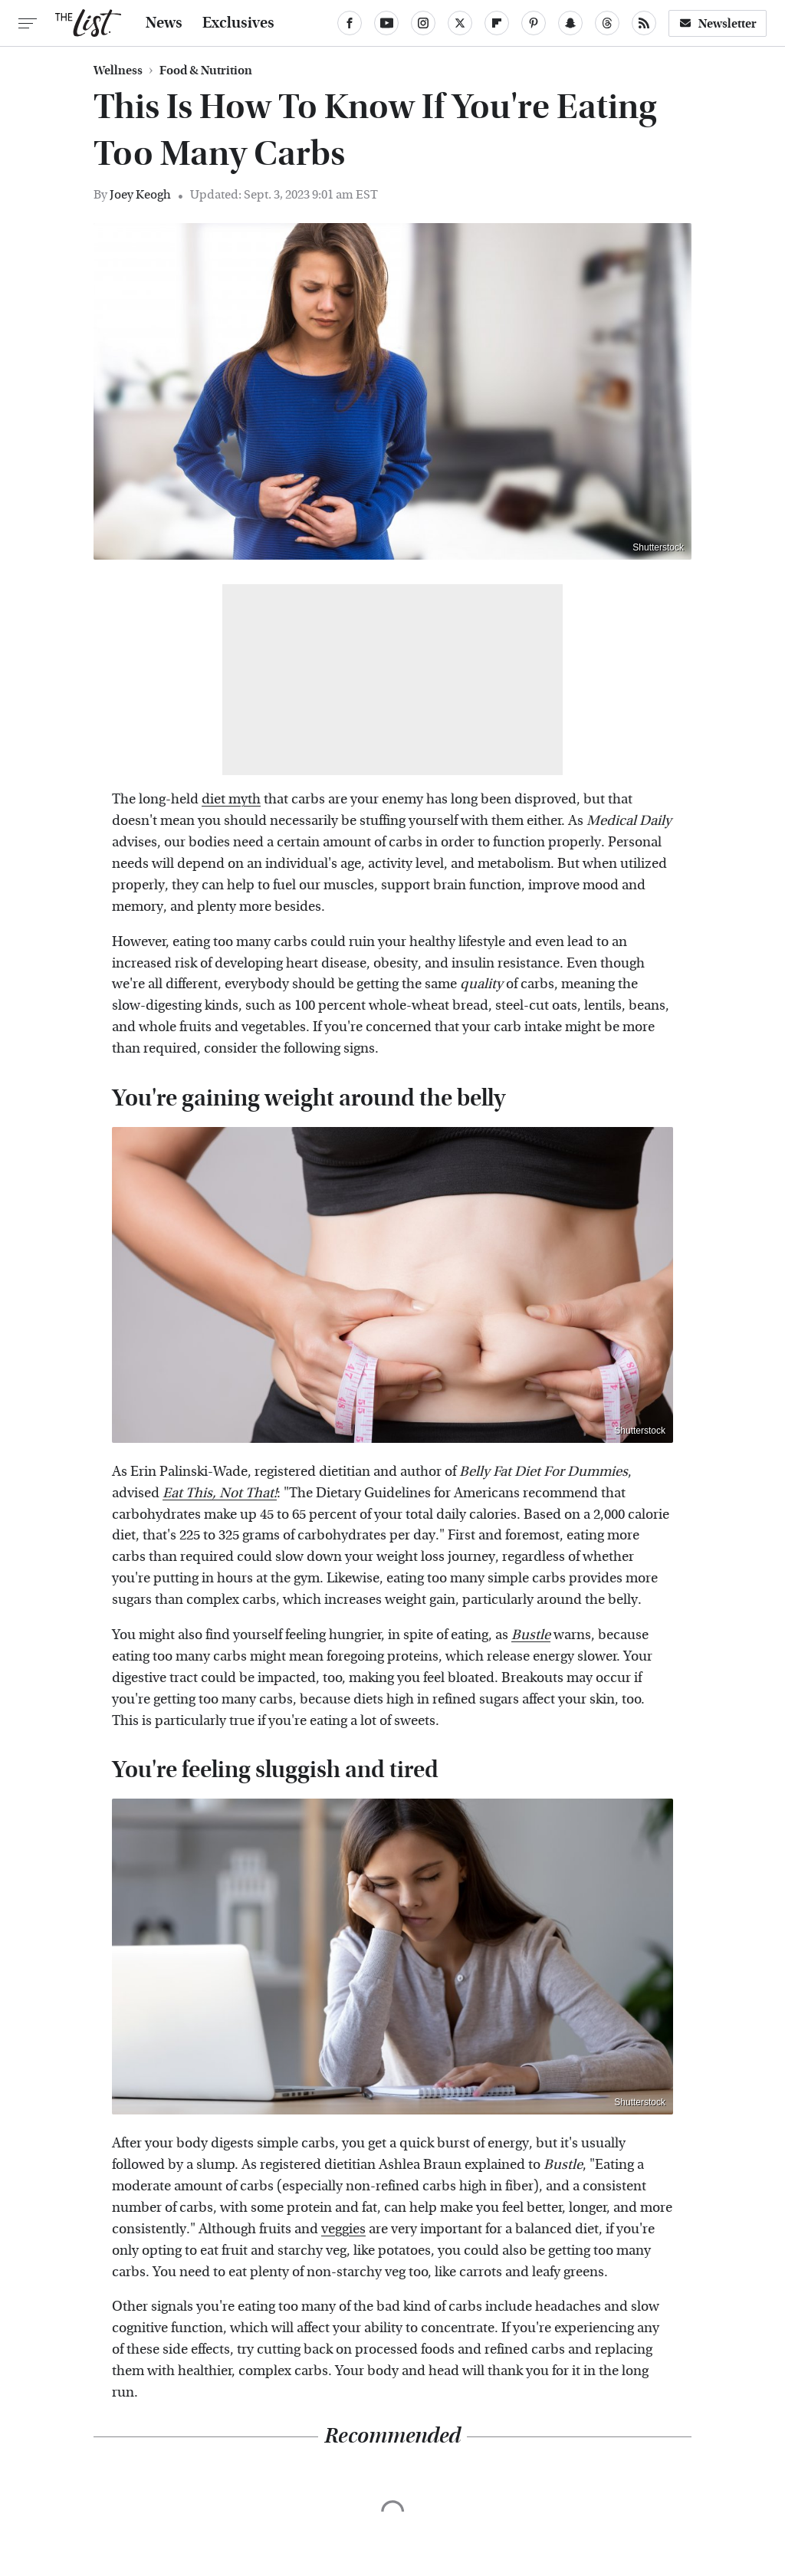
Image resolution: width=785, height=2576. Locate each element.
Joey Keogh (140, 194)
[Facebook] (349, 23)
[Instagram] (423, 23)
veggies (343, 2229)
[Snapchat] (570, 23)
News (164, 23)
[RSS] (644, 23)
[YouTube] (386, 23)
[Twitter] (460, 23)
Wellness (118, 70)
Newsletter (717, 23)
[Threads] (607, 23)
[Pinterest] (533, 23)
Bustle (530, 1635)
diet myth (231, 799)
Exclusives (238, 23)
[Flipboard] (496, 23)
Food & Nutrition (205, 70)
